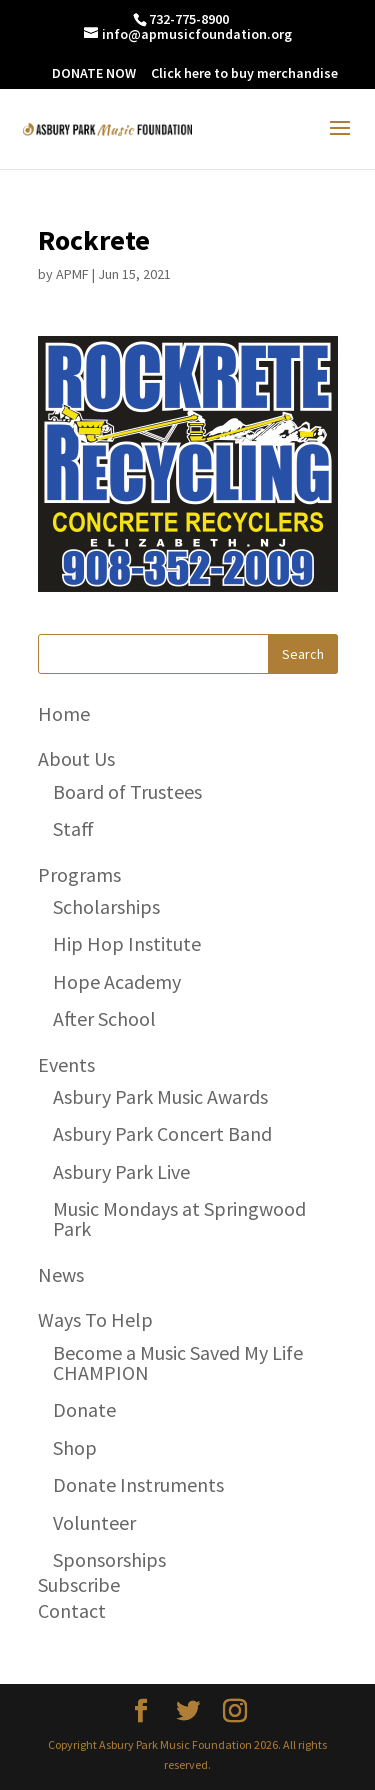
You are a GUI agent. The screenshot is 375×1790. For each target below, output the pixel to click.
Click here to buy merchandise (244, 73)
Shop (75, 1447)
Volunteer (94, 1522)
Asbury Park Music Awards (160, 1096)
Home (64, 713)
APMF (72, 274)
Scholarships (106, 906)
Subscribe (79, 1584)
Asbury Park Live (121, 1171)
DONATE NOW (94, 73)
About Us (76, 758)
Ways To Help (95, 1319)
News (61, 1274)
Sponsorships (109, 1559)
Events (66, 1064)
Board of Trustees (127, 791)
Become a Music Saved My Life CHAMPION (178, 1362)
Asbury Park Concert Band (162, 1133)
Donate (84, 1409)
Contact (72, 1610)
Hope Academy (117, 981)
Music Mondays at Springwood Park (179, 1218)
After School (104, 1018)
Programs (79, 874)
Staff (73, 828)
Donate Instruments (138, 1484)
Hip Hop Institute (127, 943)
